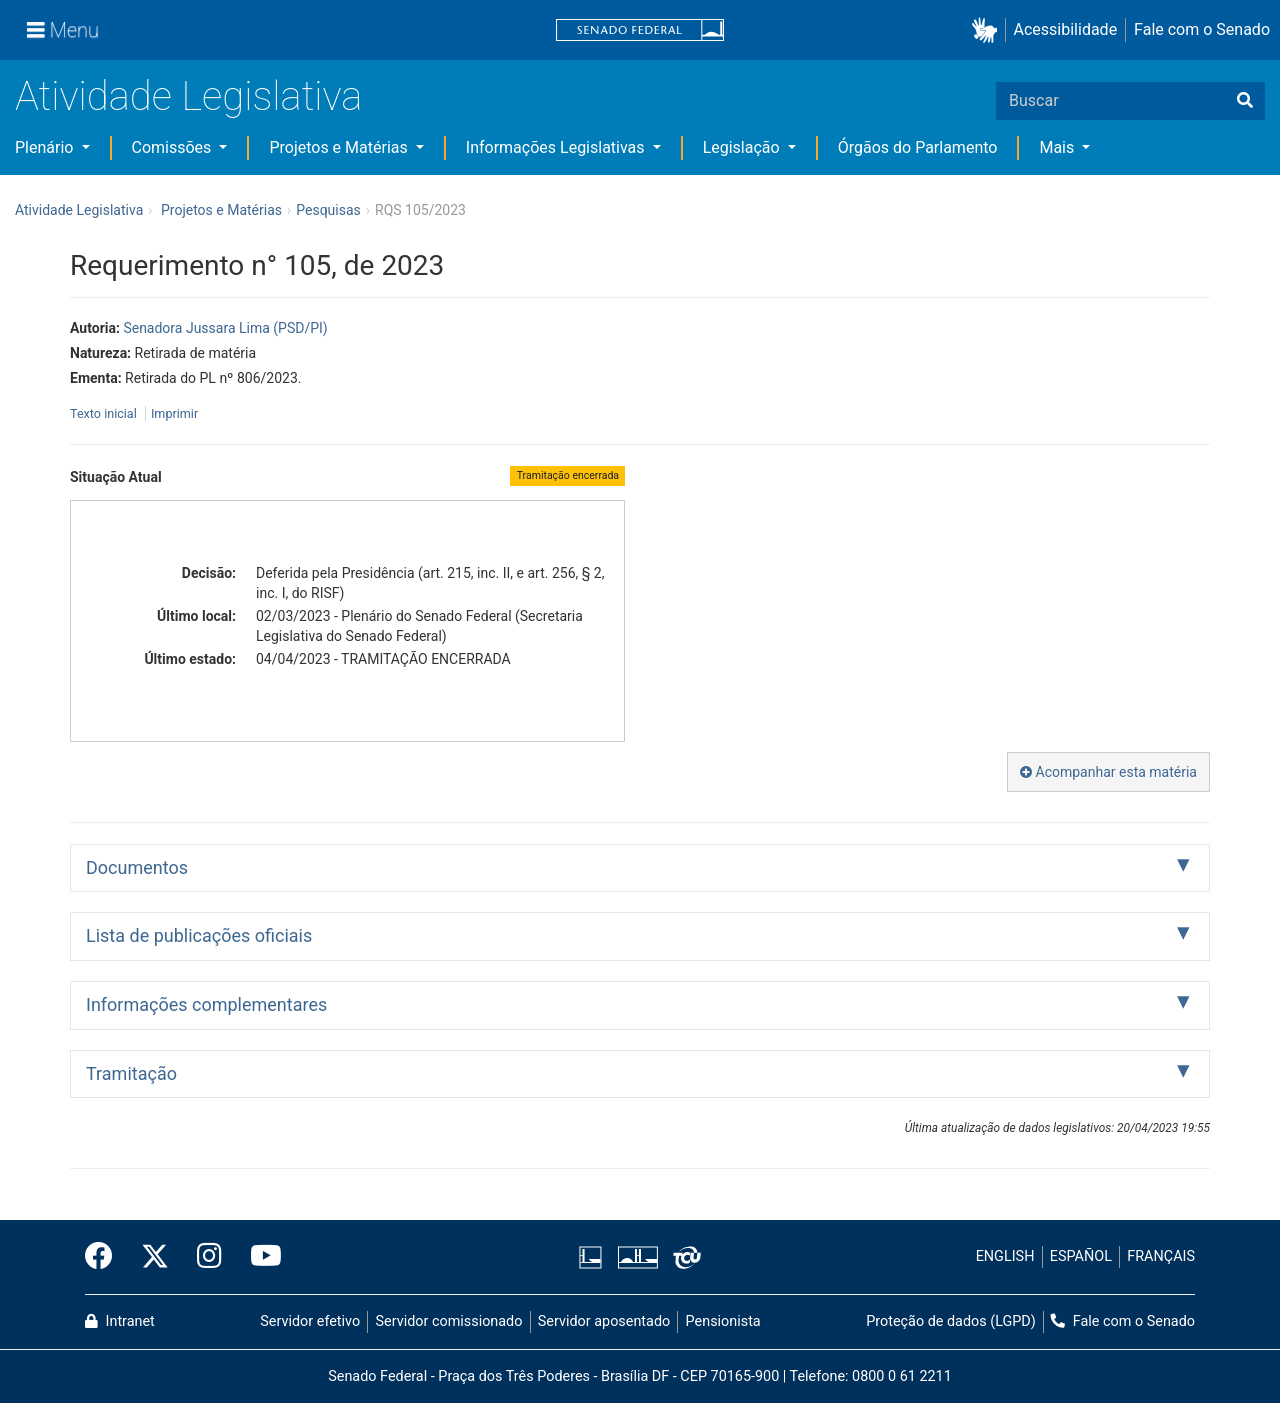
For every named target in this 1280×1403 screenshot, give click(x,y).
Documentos (137, 867)
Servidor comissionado (449, 1321)
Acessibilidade (1066, 29)
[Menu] (63, 30)
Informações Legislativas (557, 147)
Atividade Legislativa (188, 96)
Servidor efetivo (310, 1321)
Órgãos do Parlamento (918, 147)
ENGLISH (1005, 1256)
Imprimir (174, 413)
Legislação (743, 147)
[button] (988, 30)
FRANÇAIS (1161, 1256)
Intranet (120, 1321)
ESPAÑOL (1081, 1256)
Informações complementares (206, 1004)
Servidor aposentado (604, 1321)
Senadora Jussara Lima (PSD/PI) (225, 328)
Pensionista (723, 1321)
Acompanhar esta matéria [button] (1108, 772)
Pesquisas (328, 210)
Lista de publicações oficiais (199, 935)
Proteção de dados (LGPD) (951, 1321)
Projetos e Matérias (340, 147)
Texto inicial (105, 413)
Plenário (46, 147)
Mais (1058, 147)
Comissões (174, 147)
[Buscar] (1245, 101)
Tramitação (131, 1073)
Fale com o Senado (1202, 29)
